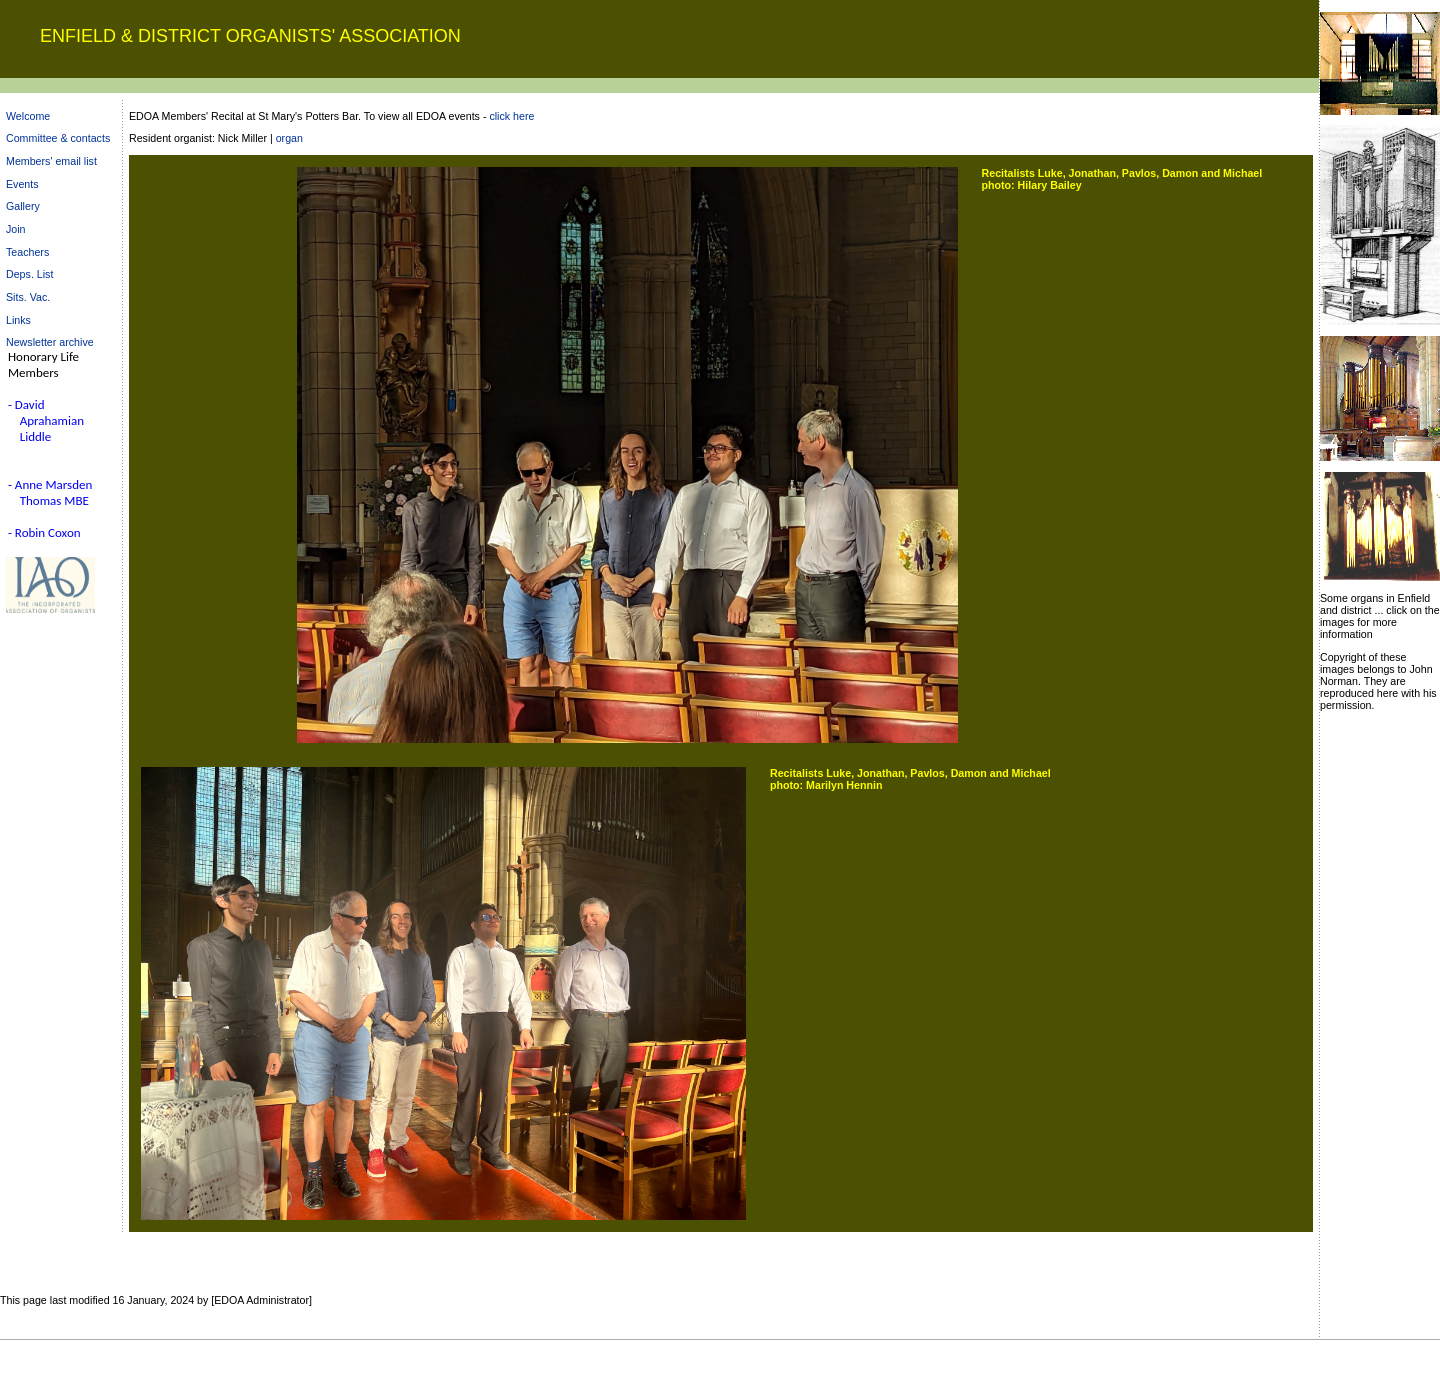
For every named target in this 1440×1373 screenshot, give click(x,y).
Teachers (27, 252)
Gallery (23, 206)
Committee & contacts (58, 138)
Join (16, 229)
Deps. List (29, 274)
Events (22, 184)
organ (289, 138)
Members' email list (51, 161)
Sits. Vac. (28, 297)
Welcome (28, 116)
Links (18, 320)
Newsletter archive (50, 342)
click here (511, 116)
